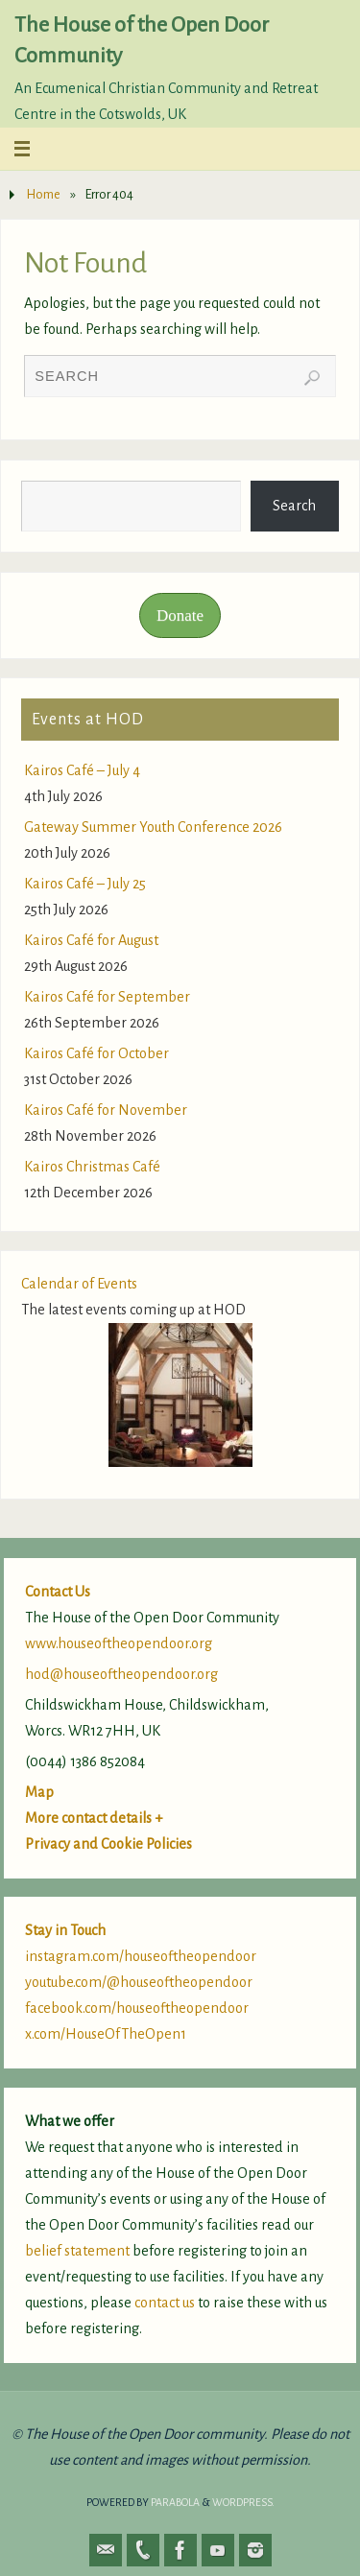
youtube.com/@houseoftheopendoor (138, 1982)
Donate (180, 615)
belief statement (77, 2250)
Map (39, 1792)
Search (294, 505)
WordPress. (243, 2502)
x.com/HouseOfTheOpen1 (105, 2034)
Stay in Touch (65, 1930)
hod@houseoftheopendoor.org (121, 1674)
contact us (164, 2302)
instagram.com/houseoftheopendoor (140, 1956)
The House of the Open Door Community (141, 40)
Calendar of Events (79, 1283)
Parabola (175, 2502)
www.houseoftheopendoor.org (118, 1643)
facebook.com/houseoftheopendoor (137, 2008)
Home (43, 194)
